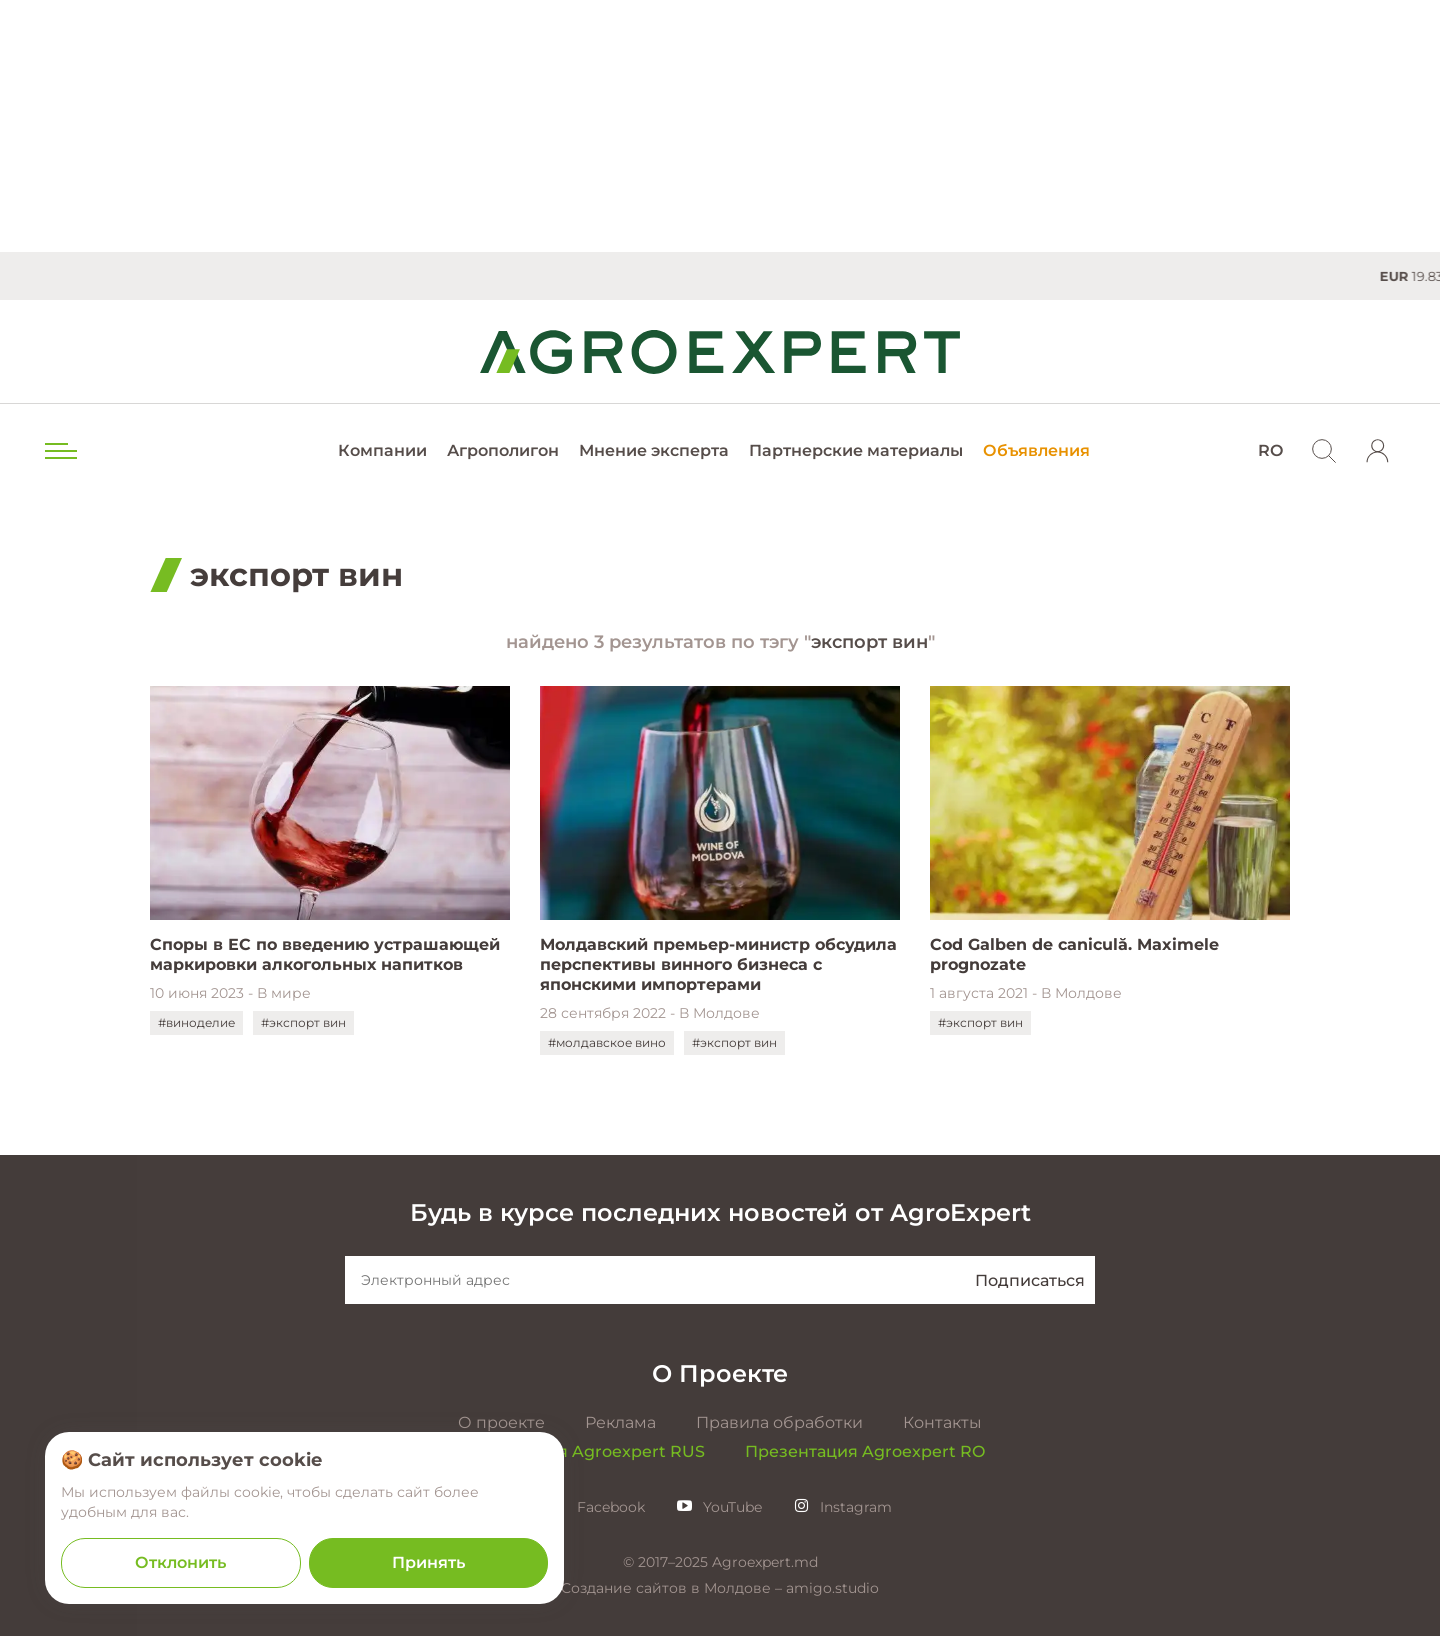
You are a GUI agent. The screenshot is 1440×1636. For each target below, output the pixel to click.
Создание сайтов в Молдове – (673, 1588)
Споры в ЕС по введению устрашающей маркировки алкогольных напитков (325, 954)
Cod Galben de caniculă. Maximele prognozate (1074, 954)
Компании (382, 450)
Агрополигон (503, 450)
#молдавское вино (607, 1042)
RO (1270, 450)
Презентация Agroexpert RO (865, 1451)
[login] (1378, 451)
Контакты (942, 1422)
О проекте (501, 1422)
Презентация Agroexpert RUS (580, 1451)
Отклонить (180, 1562)
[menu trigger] (59, 451)
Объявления (1036, 450)
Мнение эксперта (654, 450)
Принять (428, 1562)
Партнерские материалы (856, 450)
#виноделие (196, 1022)
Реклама (620, 1422)
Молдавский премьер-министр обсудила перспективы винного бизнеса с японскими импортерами (718, 964)
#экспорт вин (303, 1022)
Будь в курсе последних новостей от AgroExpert (720, 1212)
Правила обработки (779, 1422)
